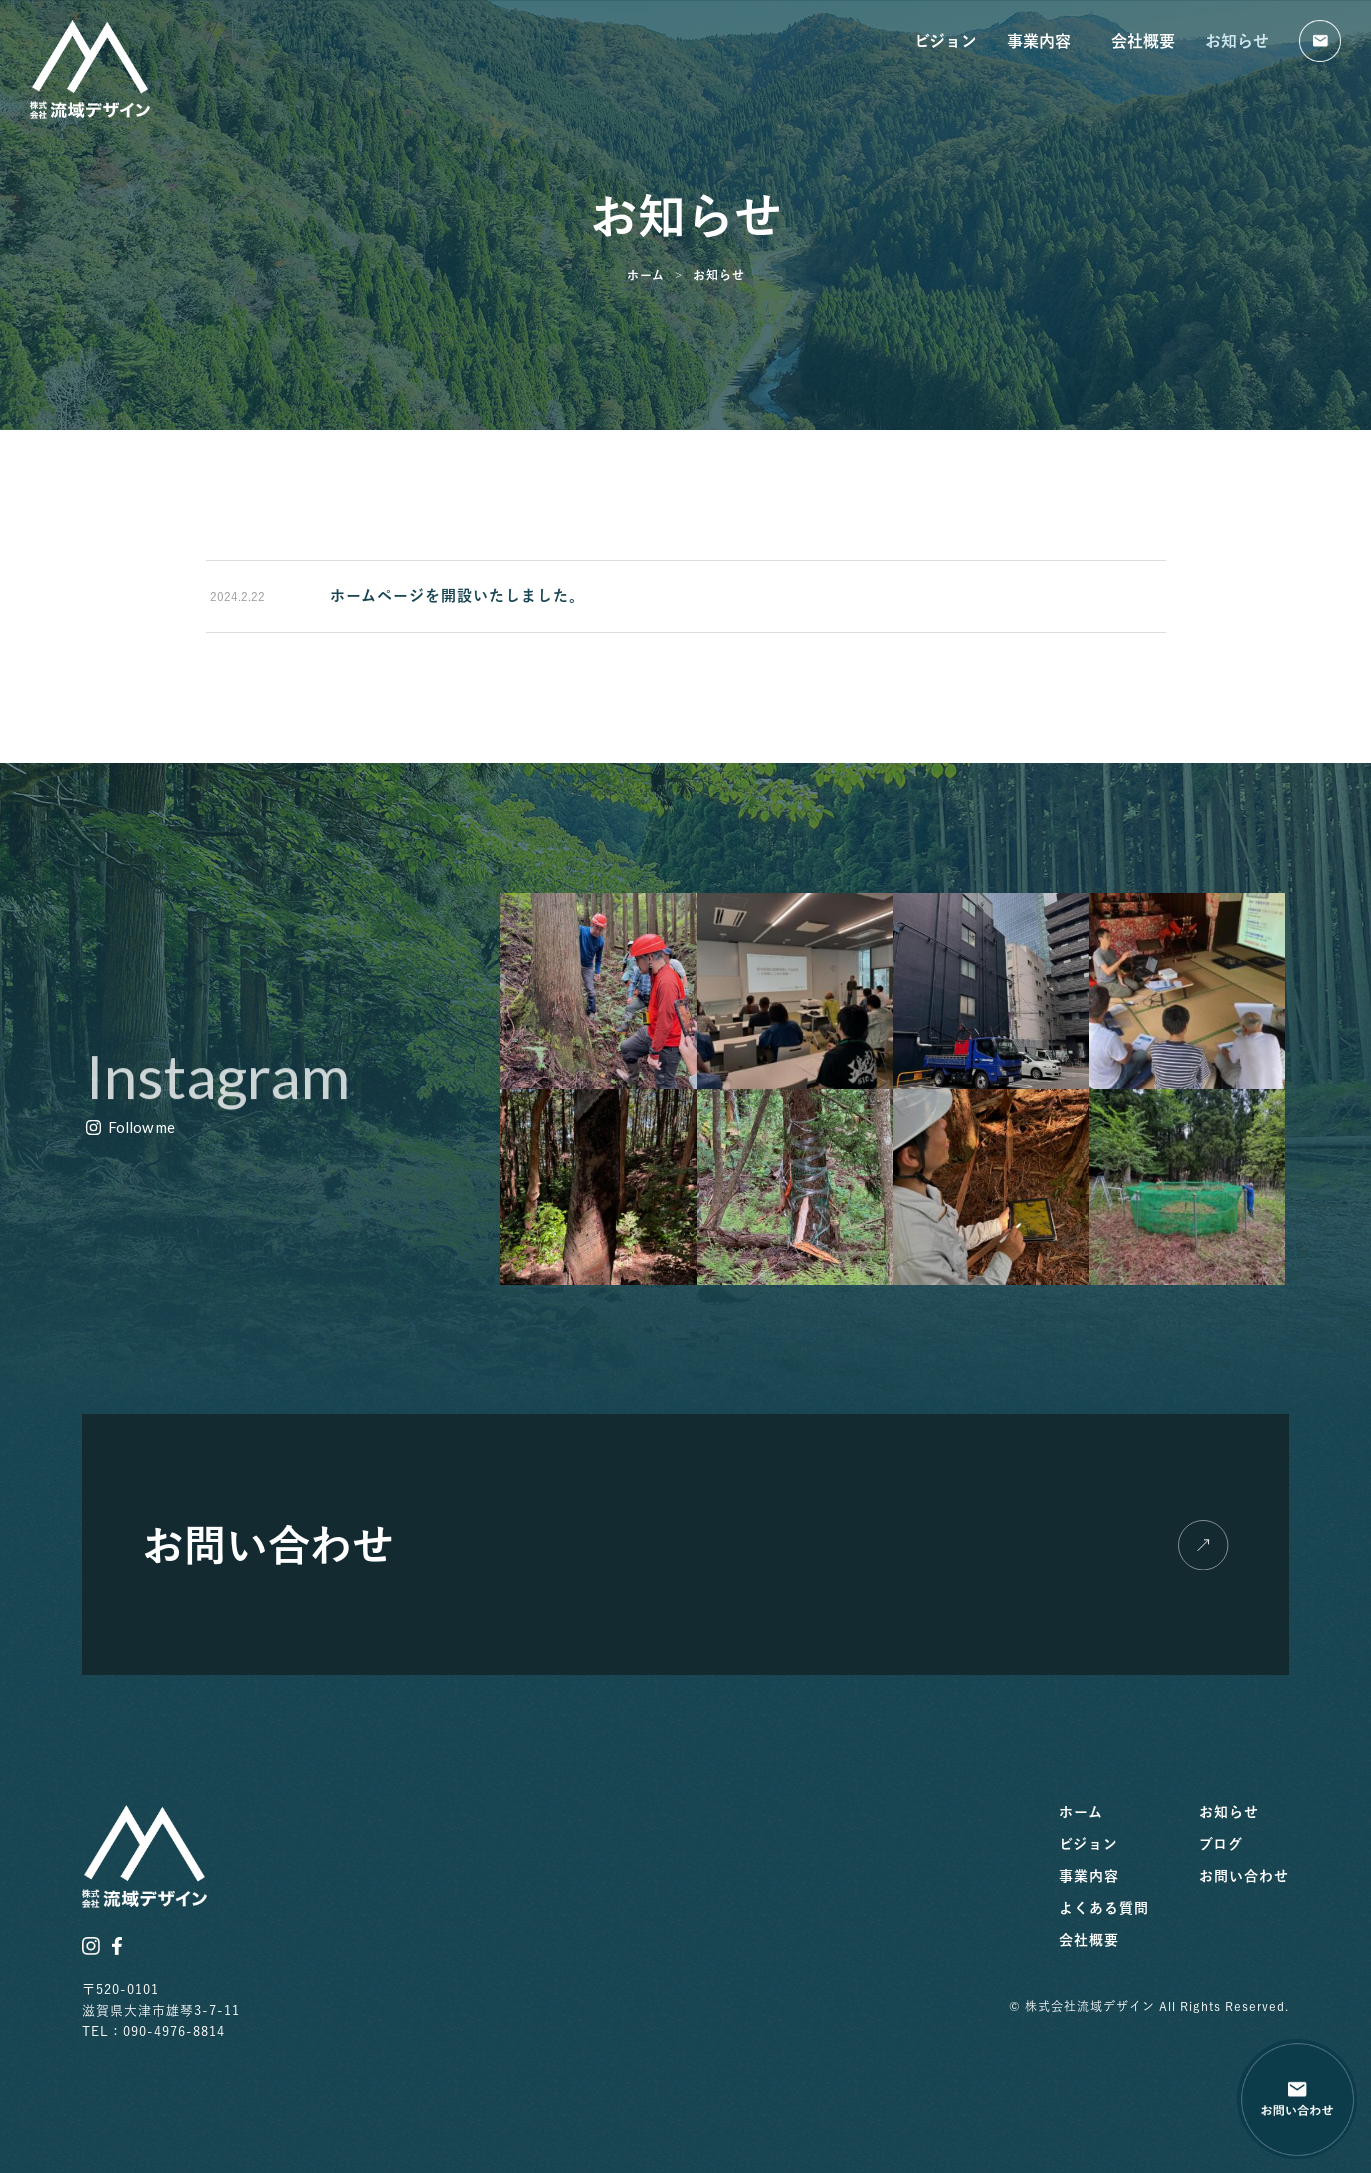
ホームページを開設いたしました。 (457, 595)
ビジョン (945, 41)
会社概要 (1143, 41)
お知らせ (1237, 41)
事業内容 (1044, 41)
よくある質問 (1104, 1908)
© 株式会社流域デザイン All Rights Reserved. (1149, 2006)
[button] (130, 1128)
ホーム (1081, 1812)
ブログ (1221, 1844)
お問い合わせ (1244, 1876)
